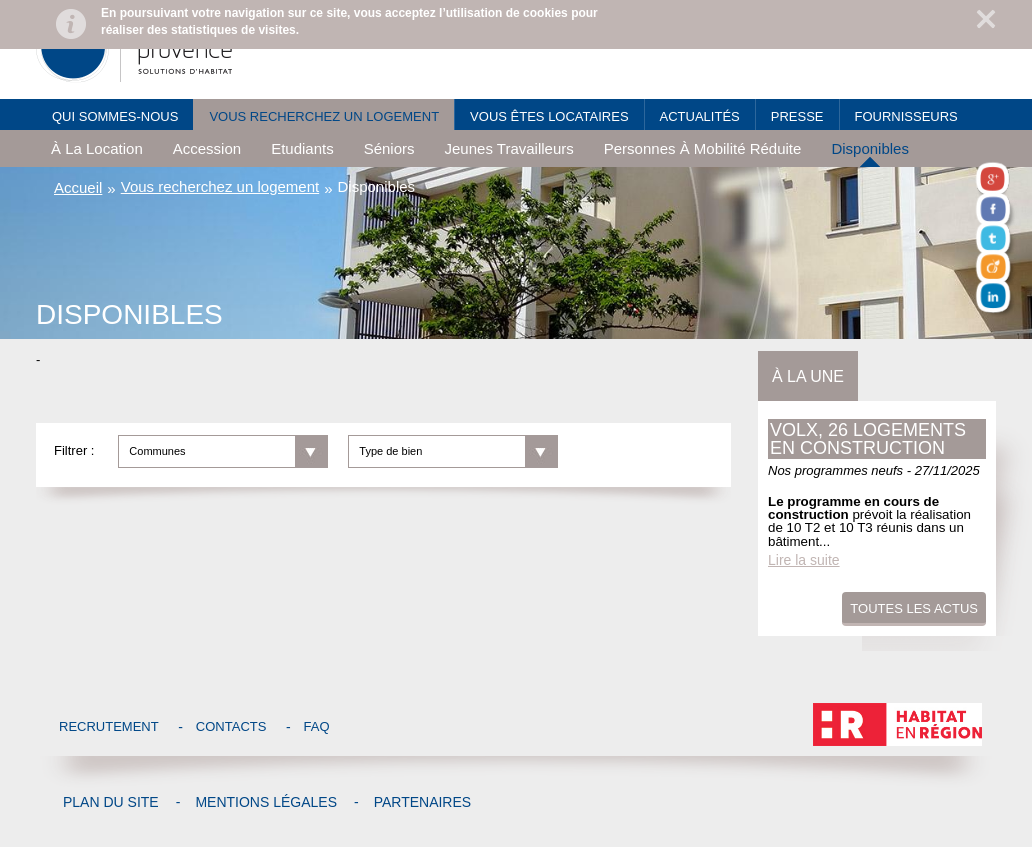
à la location (97, 148)
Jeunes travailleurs (509, 148)
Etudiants (302, 148)
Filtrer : (74, 450)
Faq (317, 726)
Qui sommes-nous (115, 116)
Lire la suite (804, 560)
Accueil (78, 187)
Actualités (700, 116)
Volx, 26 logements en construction (868, 439)
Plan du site (111, 802)
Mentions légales (266, 802)
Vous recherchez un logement (324, 116)
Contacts (231, 726)
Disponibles (870, 148)
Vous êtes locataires (549, 116)
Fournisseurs (906, 116)
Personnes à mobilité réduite (703, 148)
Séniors (389, 148)
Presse (797, 116)
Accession (207, 148)
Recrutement (109, 726)
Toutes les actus (914, 608)
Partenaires (423, 802)
